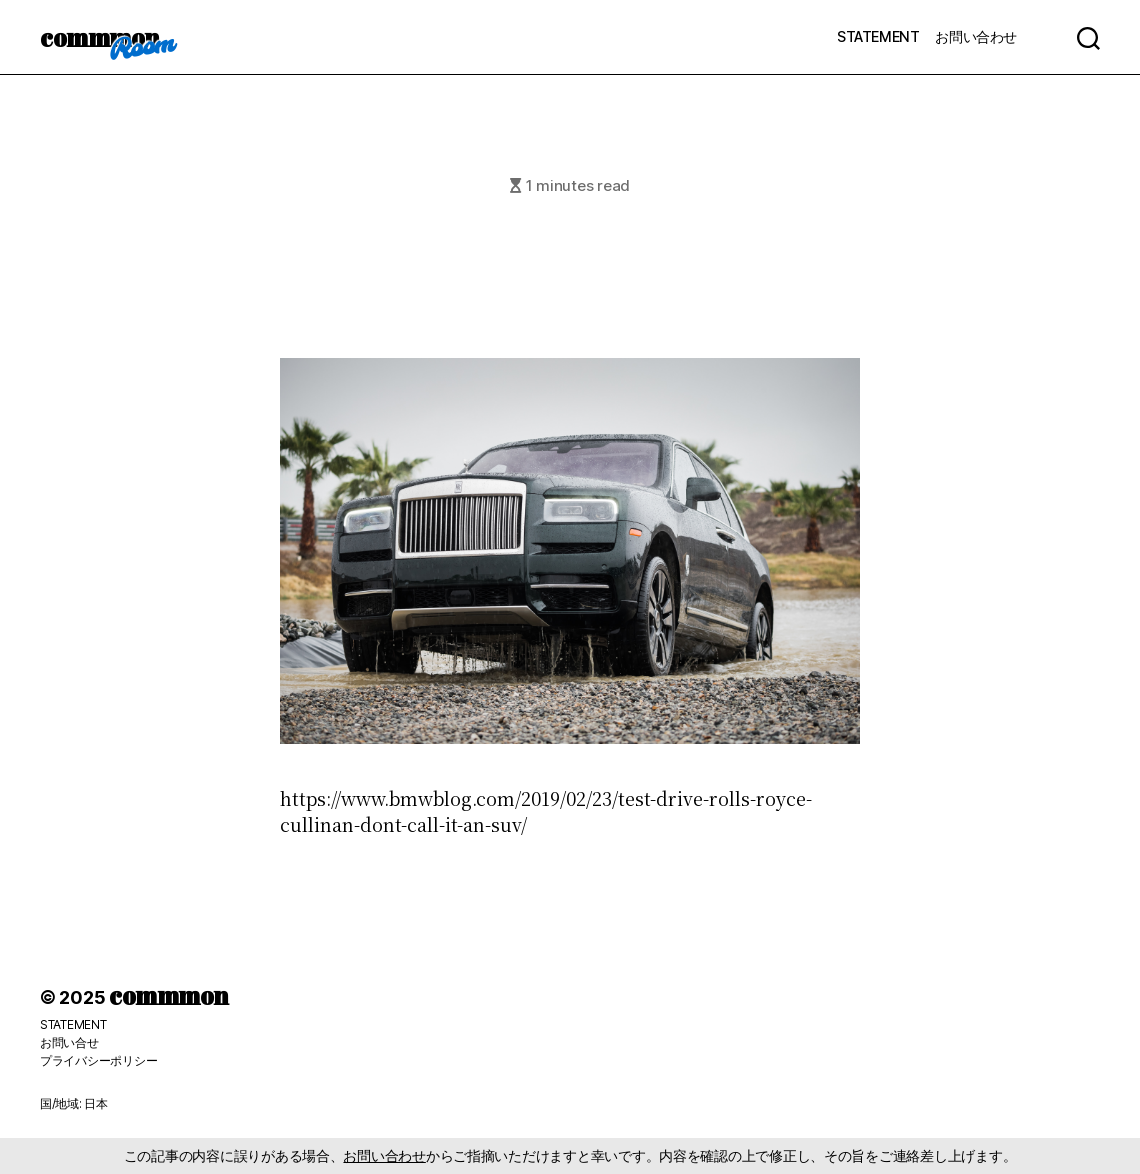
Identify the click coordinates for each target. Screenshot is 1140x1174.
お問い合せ (69, 1042)
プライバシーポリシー (98, 1060)
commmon (99, 37)
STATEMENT (878, 36)
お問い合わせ (976, 36)
